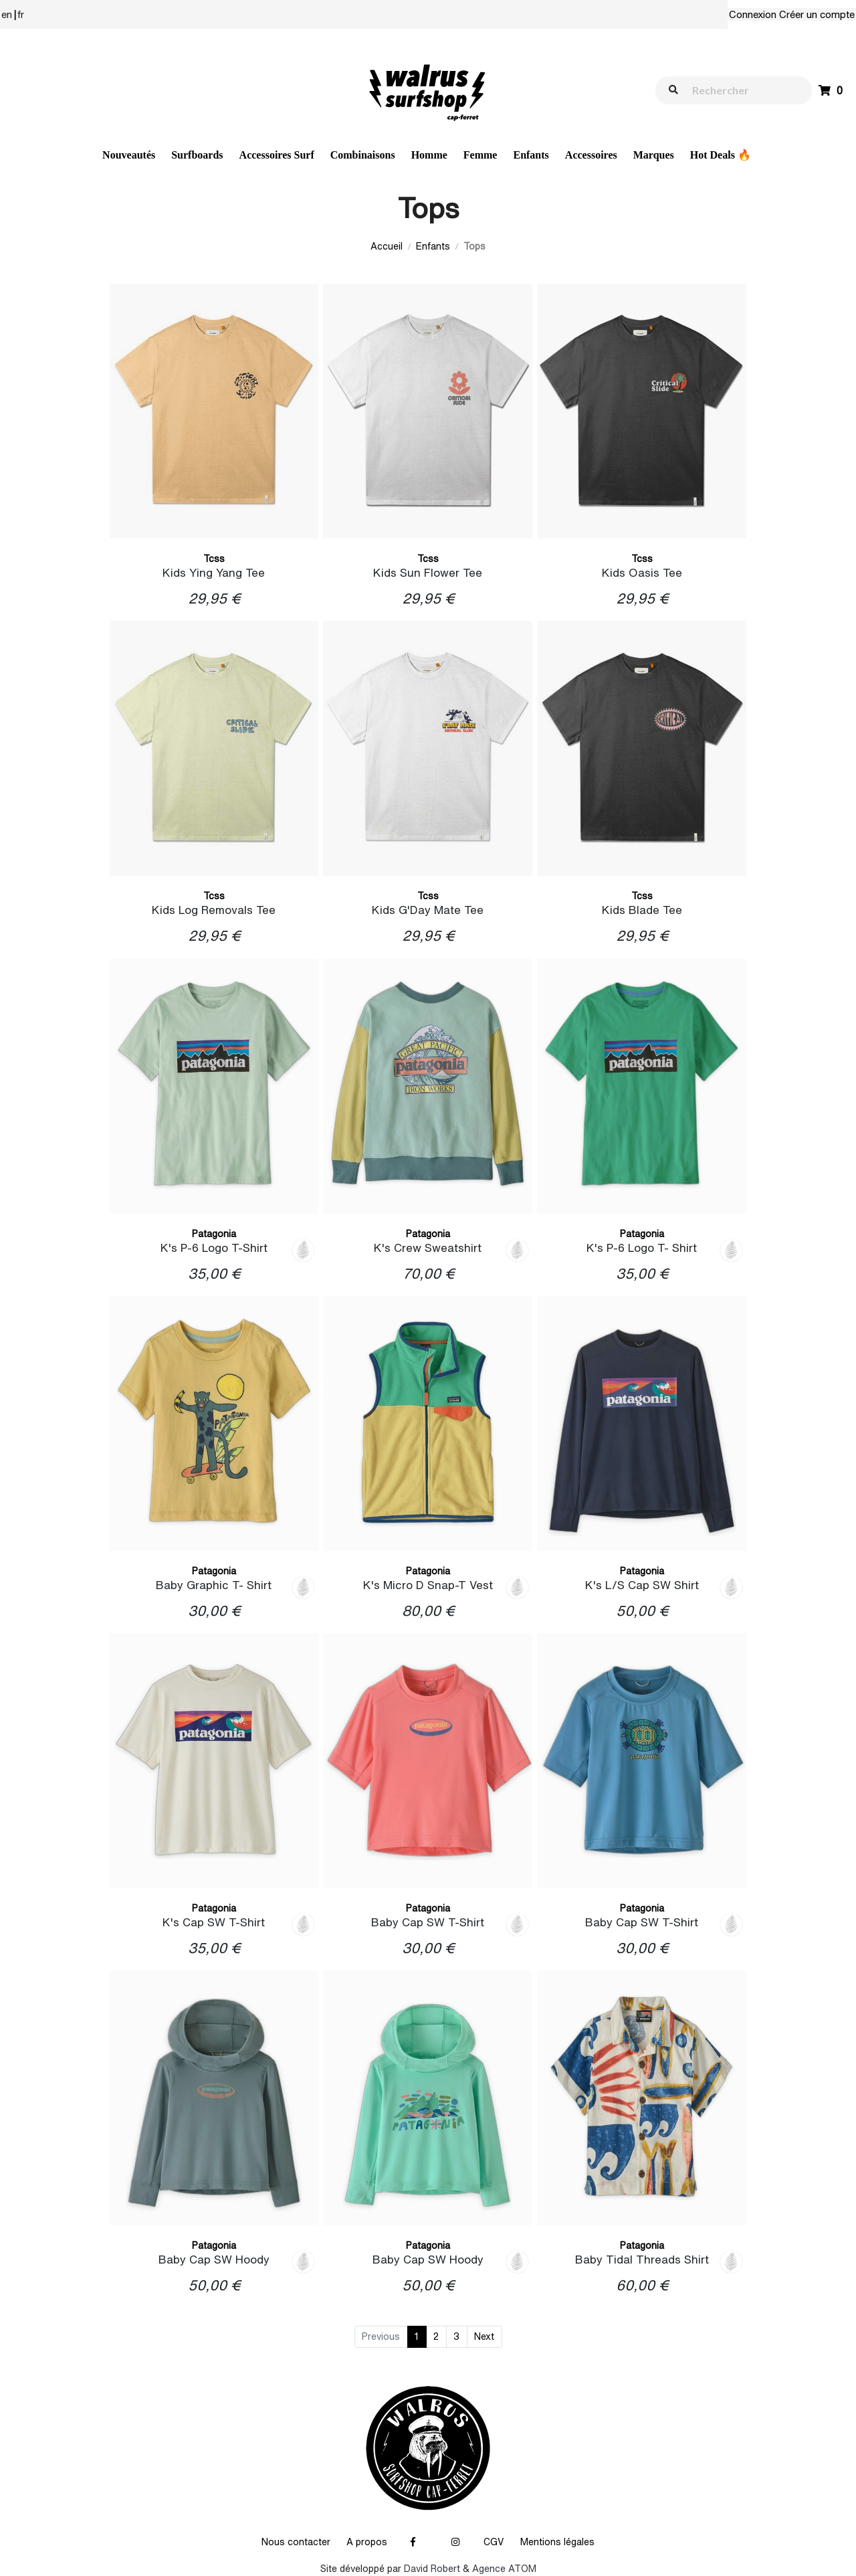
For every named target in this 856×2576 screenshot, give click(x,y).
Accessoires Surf (276, 155)
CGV (494, 2542)
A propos (366, 2542)
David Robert (432, 2568)
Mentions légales (557, 2542)
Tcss (214, 558)
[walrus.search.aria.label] (740, 90)
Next (484, 2336)
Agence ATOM (504, 2568)
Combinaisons (362, 155)
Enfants (530, 155)
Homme (429, 155)
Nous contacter (295, 2542)
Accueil (386, 246)
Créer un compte (817, 14)
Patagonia (214, 1233)
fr (20, 14)
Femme (480, 155)
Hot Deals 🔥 (720, 155)
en (6, 14)
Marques (653, 155)
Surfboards (197, 155)
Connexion (752, 14)
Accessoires (591, 155)
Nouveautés (128, 155)
